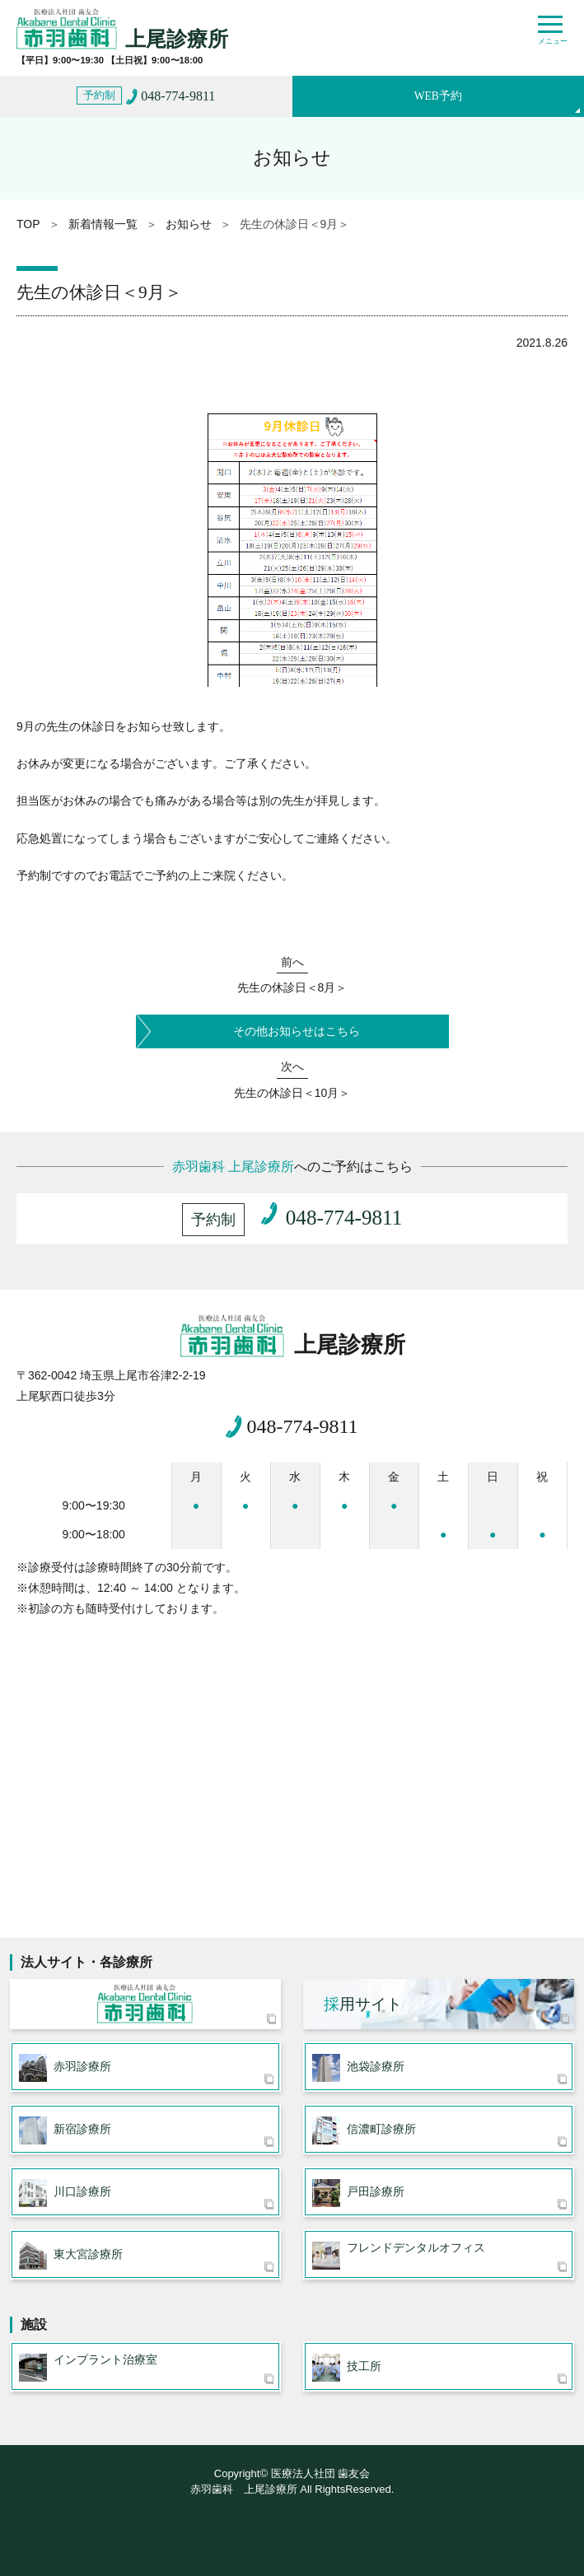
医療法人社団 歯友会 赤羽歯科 (145, 2004)
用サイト (363, 2004)
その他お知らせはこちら (296, 1031)
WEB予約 (438, 96)
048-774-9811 (301, 1426)
